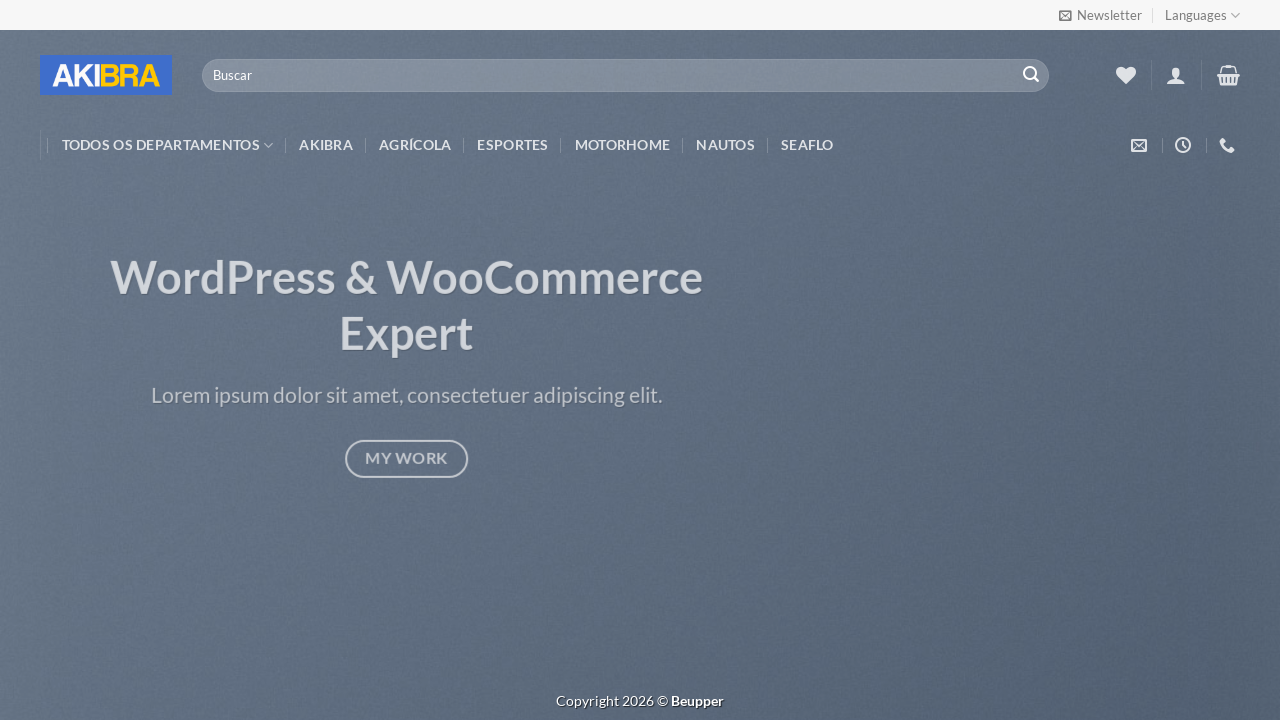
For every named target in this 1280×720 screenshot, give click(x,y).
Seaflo (807, 144)
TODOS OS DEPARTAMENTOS (168, 145)
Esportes (512, 144)
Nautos (725, 144)
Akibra (326, 144)
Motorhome (623, 144)
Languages (1202, 15)
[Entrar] (1176, 75)
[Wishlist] (1126, 75)
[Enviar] (1031, 76)
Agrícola (415, 144)
